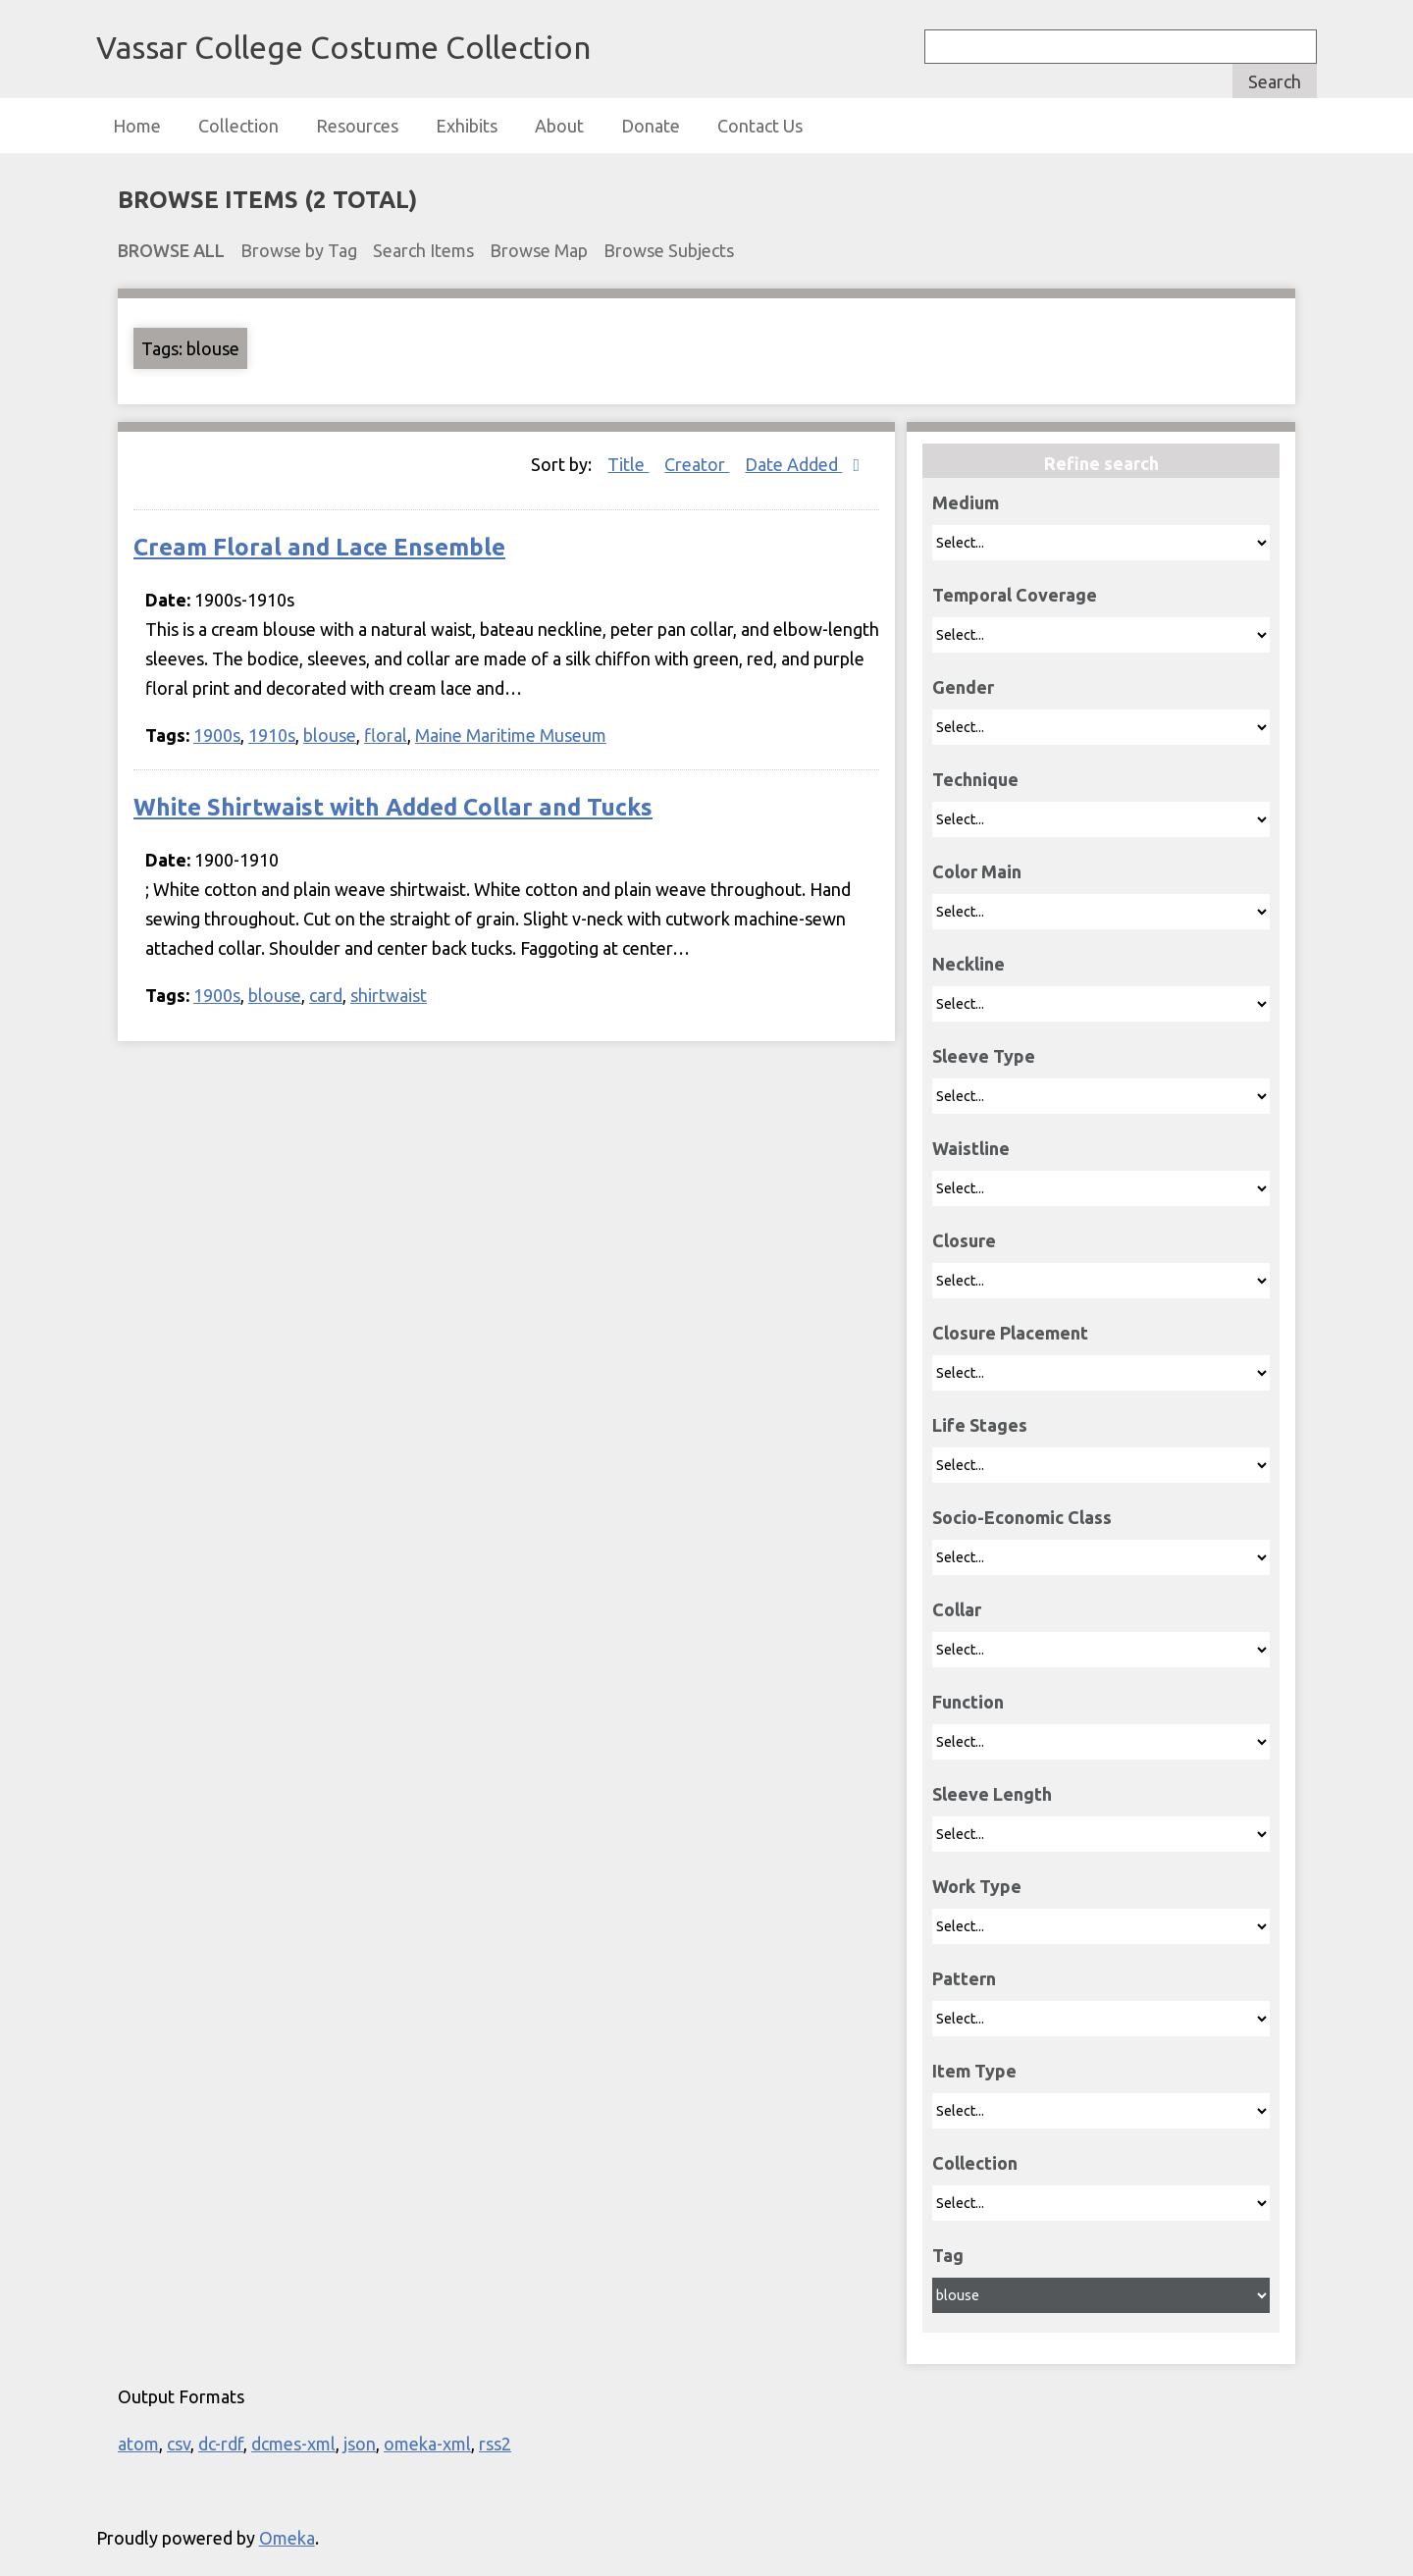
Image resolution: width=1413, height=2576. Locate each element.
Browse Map (539, 250)
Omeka (287, 2538)
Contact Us (760, 125)
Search (1274, 81)
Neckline (968, 963)
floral (385, 735)
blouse (329, 735)
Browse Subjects (668, 250)
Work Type (976, 1886)
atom (138, 2443)
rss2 (495, 2443)
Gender (963, 687)
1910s (271, 735)
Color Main (976, 871)
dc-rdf (220, 2443)
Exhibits (466, 125)
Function (968, 1701)
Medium (965, 502)
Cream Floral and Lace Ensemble (319, 547)
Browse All (171, 250)
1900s (216, 735)
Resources (357, 125)
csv (178, 2443)
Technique (975, 779)
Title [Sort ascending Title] (628, 464)
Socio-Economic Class (1022, 1517)
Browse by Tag (298, 250)
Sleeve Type (983, 1056)
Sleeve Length (992, 1794)
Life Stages (979, 1425)
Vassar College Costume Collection (343, 47)
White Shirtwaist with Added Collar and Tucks (393, 807)
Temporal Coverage (1014, 595)
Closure (964, 1240)
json (359, 2443)
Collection (238, 125)
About (559, 125)
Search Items (423, 250)
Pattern (964, 1978)
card (325, 995)
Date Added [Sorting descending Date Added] (793, 464)
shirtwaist (388, 995)
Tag (948, 2255)
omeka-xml (427, 2443)
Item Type (974, 2070)
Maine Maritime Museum (510, 735)
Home (137, 125)
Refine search (1101, 463)
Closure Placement (1010, 1332)
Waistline (971, 1148)
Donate (650, 125)
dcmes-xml (293, 2443)
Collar (956, 1609)
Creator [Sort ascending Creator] (696, 464)
